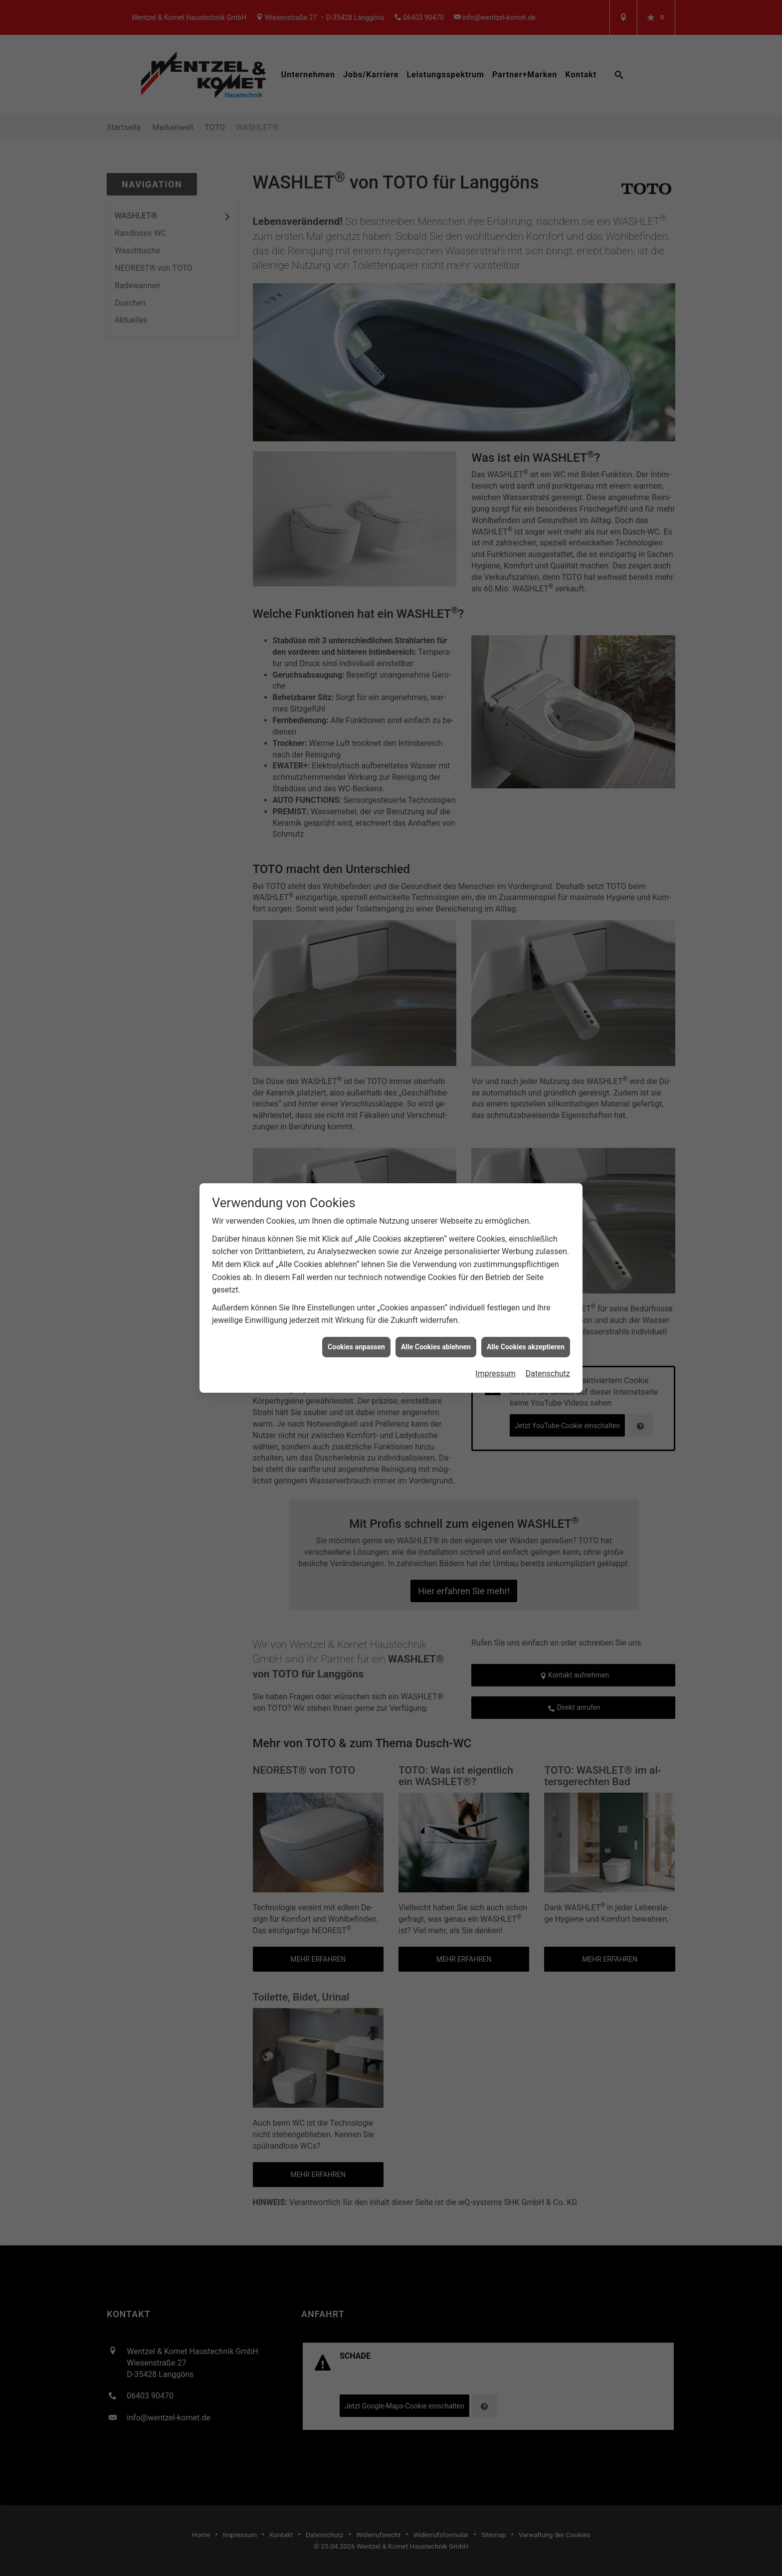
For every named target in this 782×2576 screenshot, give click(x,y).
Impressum (495, 1373)
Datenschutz (548, 1373)
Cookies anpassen (356, 1347)
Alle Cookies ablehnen (436, 1347)
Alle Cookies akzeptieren (526, 1347)
